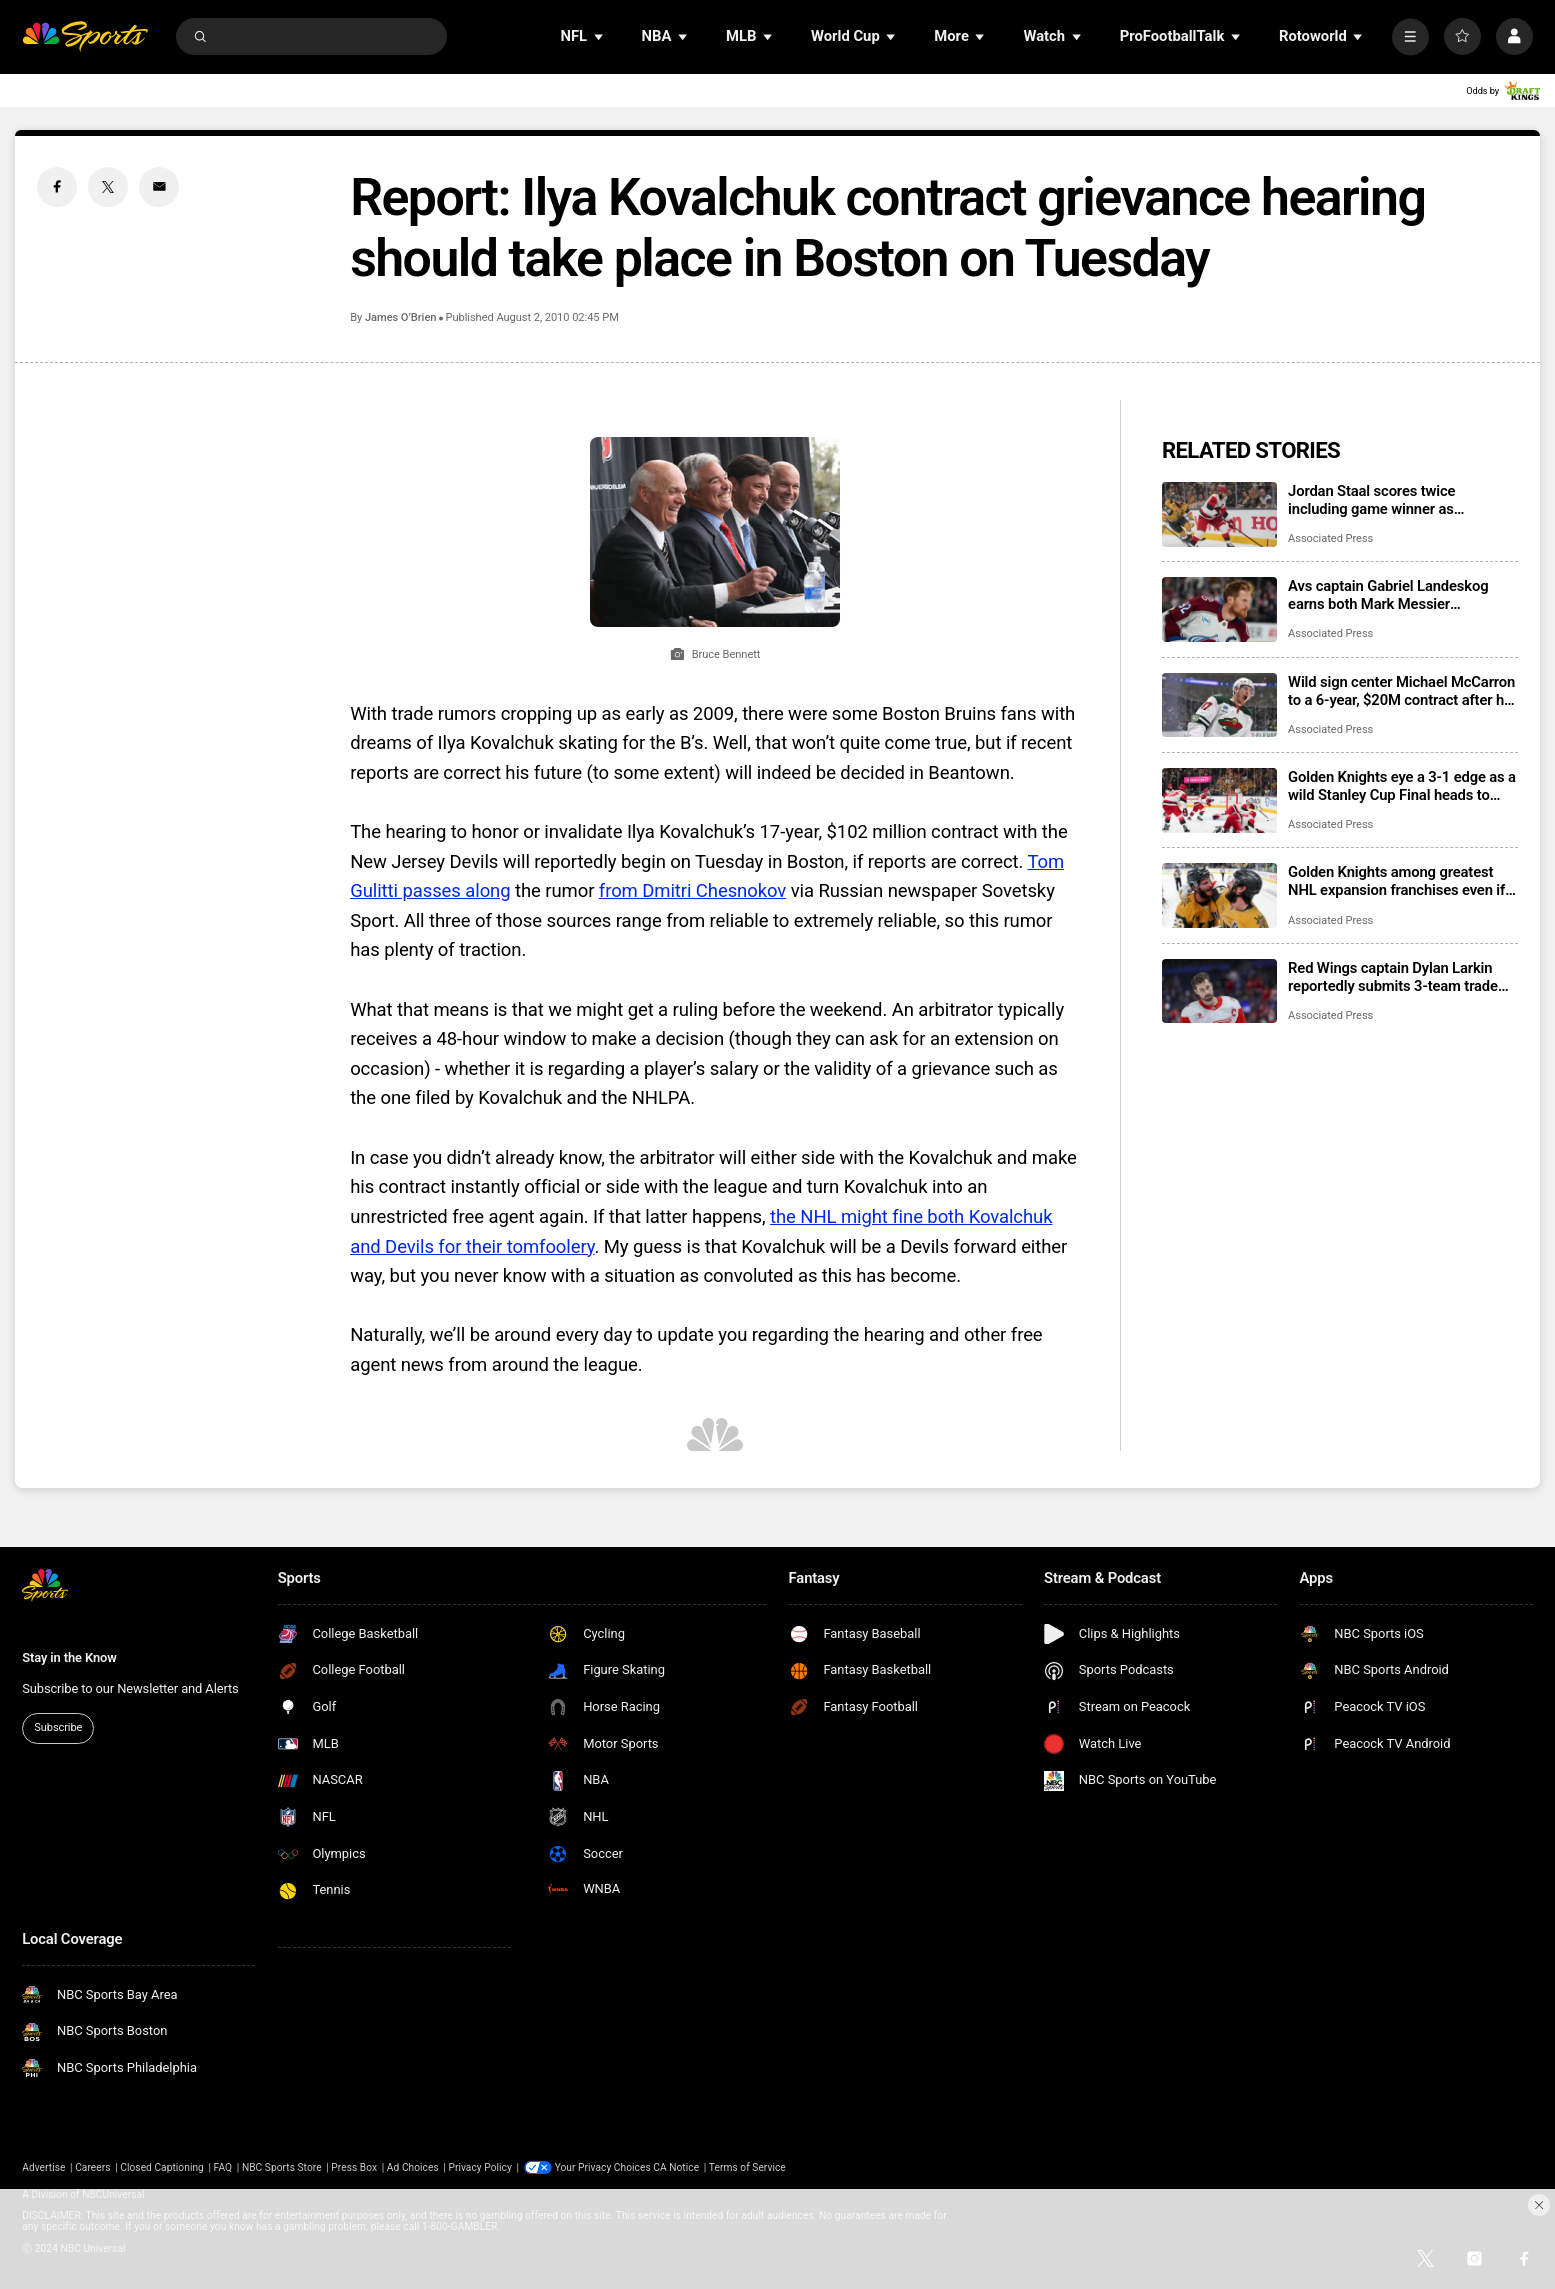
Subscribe (58, 1727)
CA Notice (676, 2167)
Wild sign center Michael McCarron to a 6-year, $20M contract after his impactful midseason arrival (1401, 691)
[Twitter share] (108, 187)
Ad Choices (413, 2167)
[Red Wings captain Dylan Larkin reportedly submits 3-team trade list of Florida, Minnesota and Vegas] (1219, 991)
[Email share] (159, 187)
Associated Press (1330, 538)
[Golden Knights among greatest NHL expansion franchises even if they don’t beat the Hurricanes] (1219, 895)
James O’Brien (400, 317)
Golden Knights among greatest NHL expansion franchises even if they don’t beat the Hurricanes (1396, 881)
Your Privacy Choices (603, 2167)
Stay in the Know (69, 1657)
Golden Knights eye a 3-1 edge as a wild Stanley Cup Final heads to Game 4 (1402, 786)
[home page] (85, 36)
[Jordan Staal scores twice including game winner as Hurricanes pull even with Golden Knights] (1219, 514)
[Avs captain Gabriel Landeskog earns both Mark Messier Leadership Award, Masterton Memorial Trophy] (1219, 609)
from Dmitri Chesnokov (692, 891)
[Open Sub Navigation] (600, 36)
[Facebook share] (57, 187)
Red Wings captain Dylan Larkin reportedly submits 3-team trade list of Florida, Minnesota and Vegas (1393, 977)
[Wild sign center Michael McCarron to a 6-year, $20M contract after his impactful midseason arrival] (1219, 705)
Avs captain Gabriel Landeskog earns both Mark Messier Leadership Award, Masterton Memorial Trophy (1388, 595)
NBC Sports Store (282, 2167)
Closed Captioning (162, 2167)
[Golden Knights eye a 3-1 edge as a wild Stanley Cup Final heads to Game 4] (1219, 800)
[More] (1410, 36)
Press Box (354, 2167)
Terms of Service (747, 2167)
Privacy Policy (479, 2167)
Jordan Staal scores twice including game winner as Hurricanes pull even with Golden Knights (1394, 500)
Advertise (43, 2167)
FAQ (223, 2167)
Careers (92, 2167)
